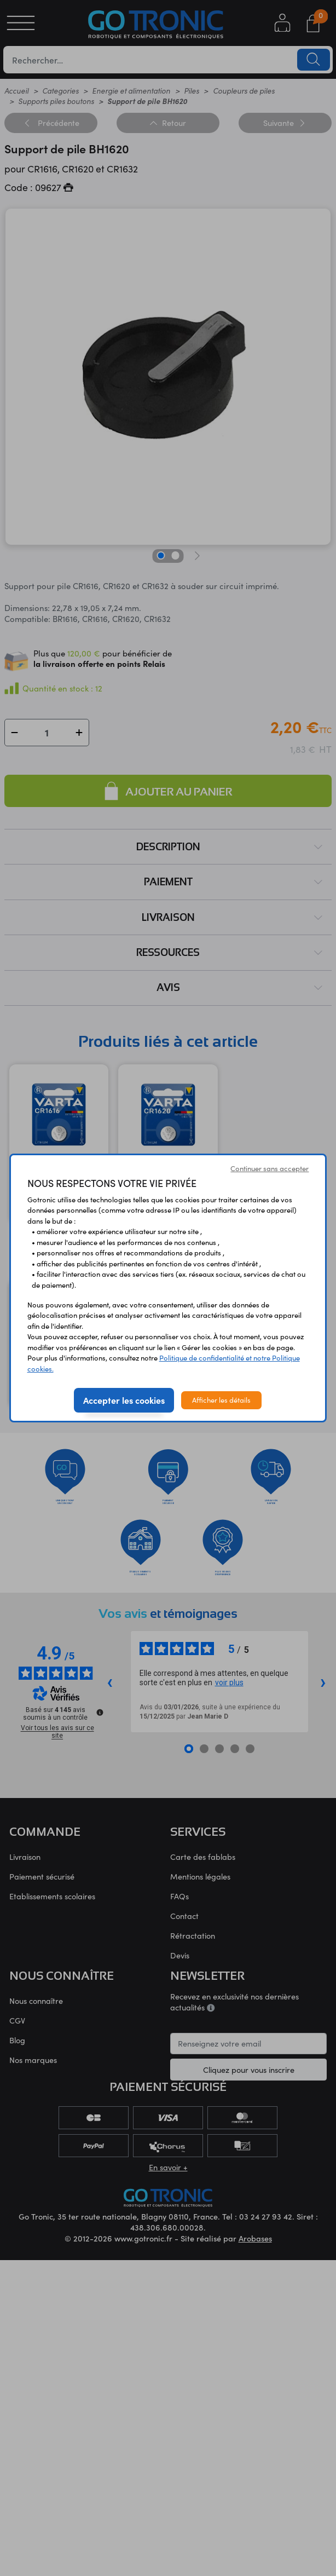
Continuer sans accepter (269, 1168)
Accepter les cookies (124, 1400)
